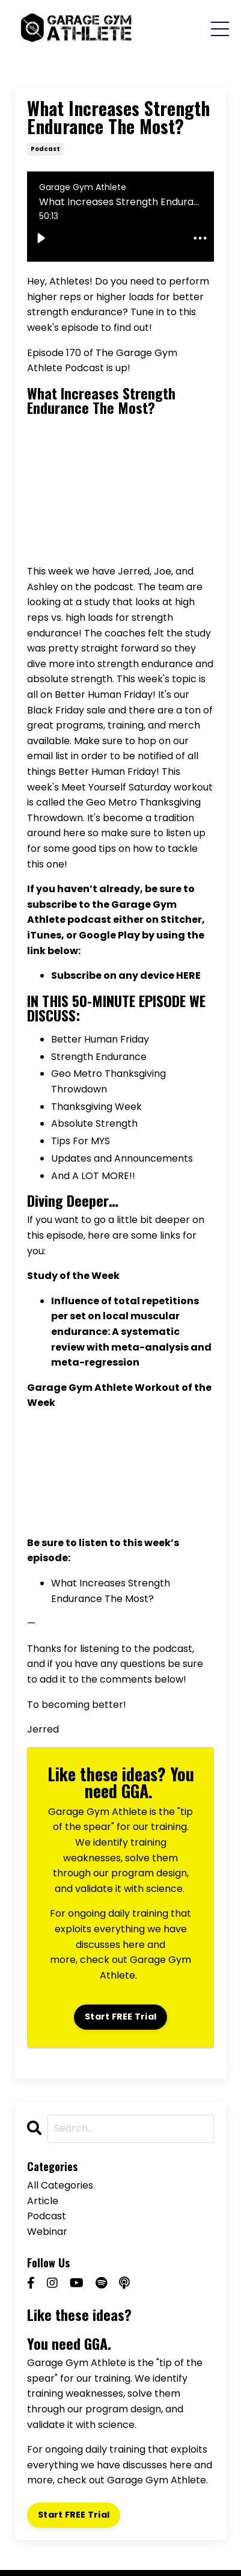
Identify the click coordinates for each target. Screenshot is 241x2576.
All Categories (60, 2185)
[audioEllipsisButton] (200, 237)
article (42, 2201)
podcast (45, 148)
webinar (47, 2232)
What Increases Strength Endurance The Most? (101, 400)
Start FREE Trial (120, 2017)
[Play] (40, 237)
